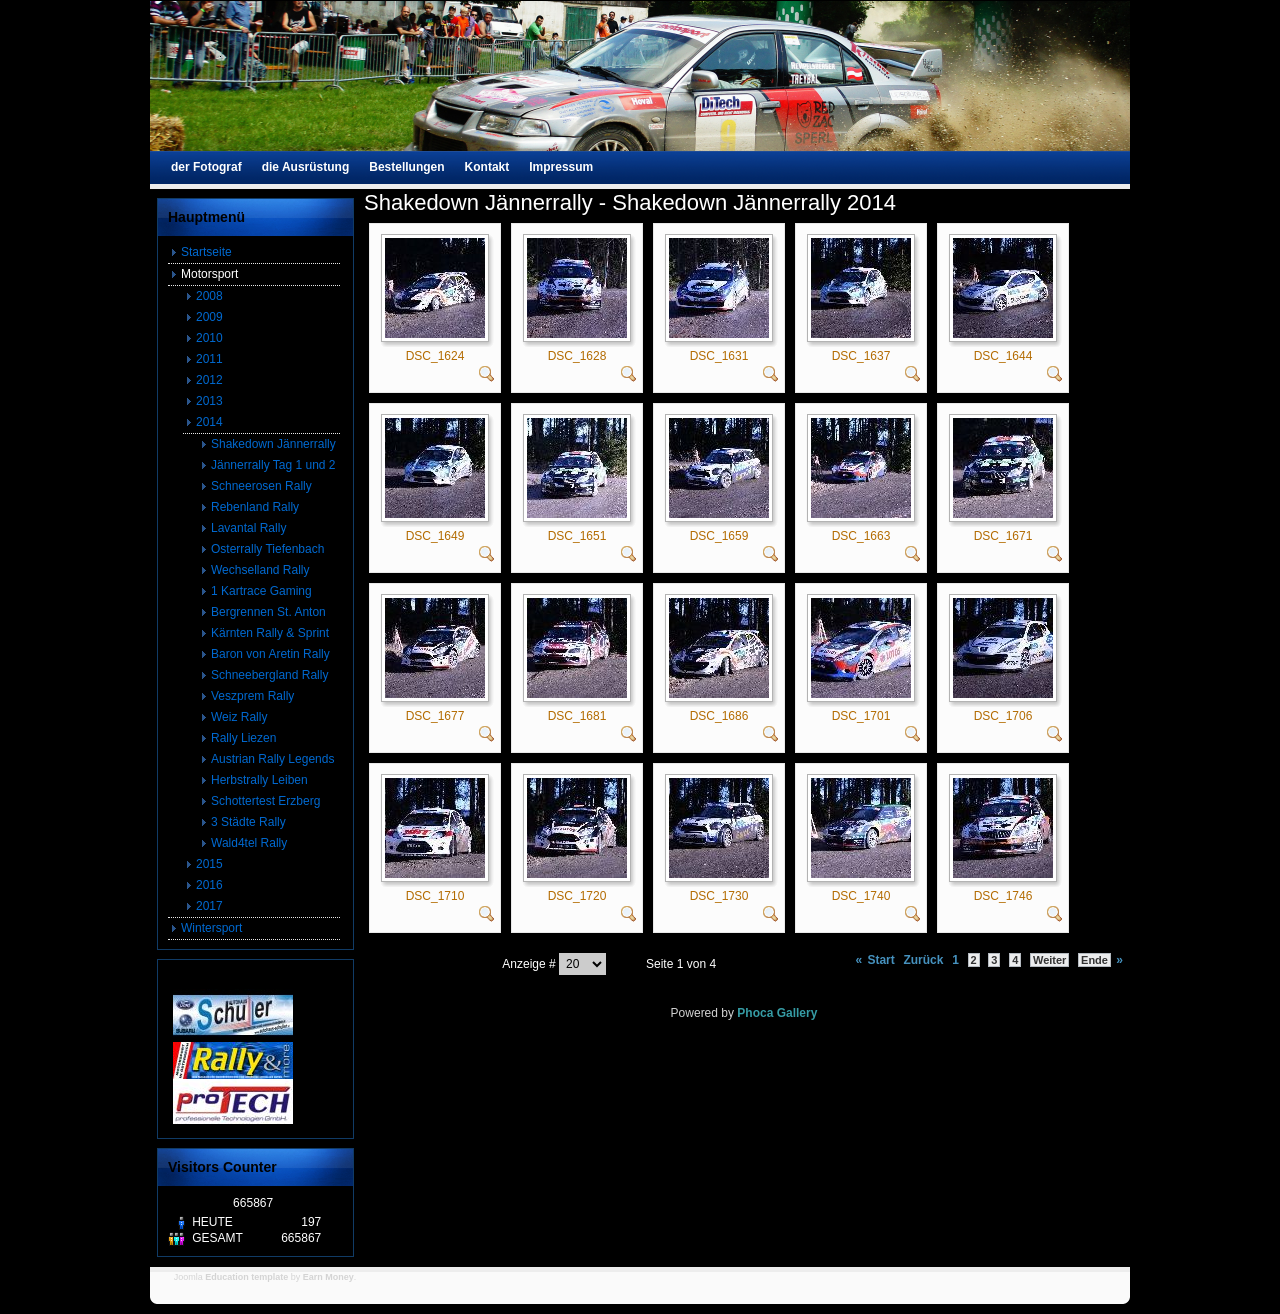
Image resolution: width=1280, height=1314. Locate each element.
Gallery (797, 1013)
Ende (1094, 960)
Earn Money (328, 1277)
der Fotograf (206, 167)
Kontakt (487, 167)
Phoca (755, 1013)
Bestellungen (406, 167)
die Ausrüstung (306, 167)
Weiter (1049, 960)
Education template (246, 1277)
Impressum (561, 167)
